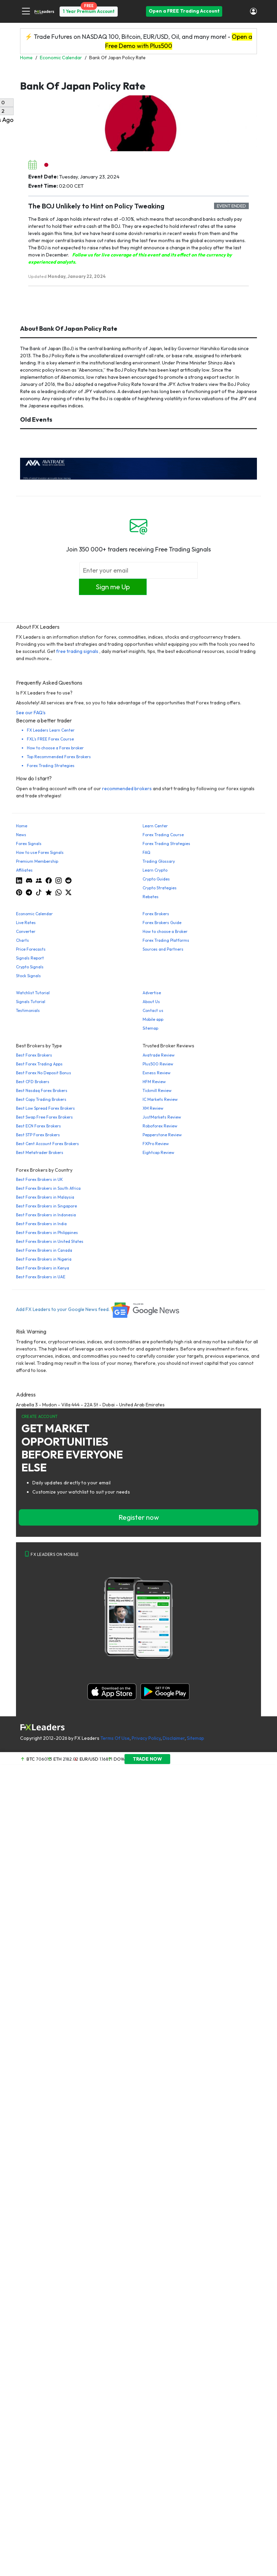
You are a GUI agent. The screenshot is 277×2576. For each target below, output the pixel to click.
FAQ (146, 852)
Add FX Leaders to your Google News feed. (98, 1309)
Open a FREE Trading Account (184, 11)
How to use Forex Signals (40, 852)
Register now (138, 1517)
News (21, 834)
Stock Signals (28, 975)
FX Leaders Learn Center (51, 730)
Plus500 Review (158, 1063)
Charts (22, 940)
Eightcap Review (158, 1152)
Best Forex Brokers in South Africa (48, 1188)
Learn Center (155, 825)
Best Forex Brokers (34, 1055)
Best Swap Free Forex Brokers (44, 1117)
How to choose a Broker (165, 931)
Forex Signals (29, 843)
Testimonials (28, 1010)
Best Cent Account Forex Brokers (47, 1143)
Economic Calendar (34, 913)
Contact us (153, 1010)
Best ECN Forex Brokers (38, 1125)
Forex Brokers (156, 913)
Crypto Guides (156, 878)
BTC (31, 1759)
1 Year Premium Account (89, 11)
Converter (25, 931)
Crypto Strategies (160, 887)
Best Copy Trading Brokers (41, 1099)
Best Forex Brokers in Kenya (42, 1267)
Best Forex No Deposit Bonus (43, 1072)
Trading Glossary (159, 861)
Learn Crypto (155, 870)
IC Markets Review (160, 1099)
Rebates (151, 896)
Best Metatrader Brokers (39, 1152)
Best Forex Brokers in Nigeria (43, 1259)
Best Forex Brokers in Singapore (46, 1205)
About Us (151, 1001)
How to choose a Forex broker (55, 747)
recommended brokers (127, 788)
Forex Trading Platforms (166, 940)
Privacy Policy (146, 1738)
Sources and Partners (163, 949)
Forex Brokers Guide (162, 922)
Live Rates (26, 922)
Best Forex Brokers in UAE (40, 1276)
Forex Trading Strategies (51, 765)
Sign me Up (113, 586)
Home (21, 825)
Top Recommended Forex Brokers (59, 756)
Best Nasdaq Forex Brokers (41, 1090)
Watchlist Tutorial (33, 992)
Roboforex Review (160, 1125)
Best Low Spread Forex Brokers (45, 1108)
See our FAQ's (31, 712)
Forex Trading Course (163, 834)
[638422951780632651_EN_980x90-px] (138, 468)
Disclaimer (174, 1738)
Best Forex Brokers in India (41, 1223)
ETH (57, 1759)
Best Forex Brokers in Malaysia (45, 1197)
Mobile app (153, 1019)
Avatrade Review (159, 1055)
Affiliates (24, 870)
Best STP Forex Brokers (38, 1134)
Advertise (152, 992)
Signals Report (30, 958)
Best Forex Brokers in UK (39, 1179)
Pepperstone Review (162, 1134)
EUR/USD (89, 1759)
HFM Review (154, 1081)
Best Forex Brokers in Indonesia (46, 1214)
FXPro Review (156, 1143)
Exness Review (156, 1072)
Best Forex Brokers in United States (49, 1241)
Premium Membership (37, 861)
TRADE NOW (147, 1759)
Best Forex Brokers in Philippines (47, 1232)
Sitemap (150, 1028)
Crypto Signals (30, 966)
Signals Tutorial (30, 1001)
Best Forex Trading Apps (39, 1063)
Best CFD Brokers (32, 1081)
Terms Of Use (115, 1738)
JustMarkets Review (162, 1117)
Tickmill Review (157, 1090)
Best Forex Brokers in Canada (44, 1250)
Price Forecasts (31, 949)
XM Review (153, 1108)
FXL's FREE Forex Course (50, 738)
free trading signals (77, 651)
